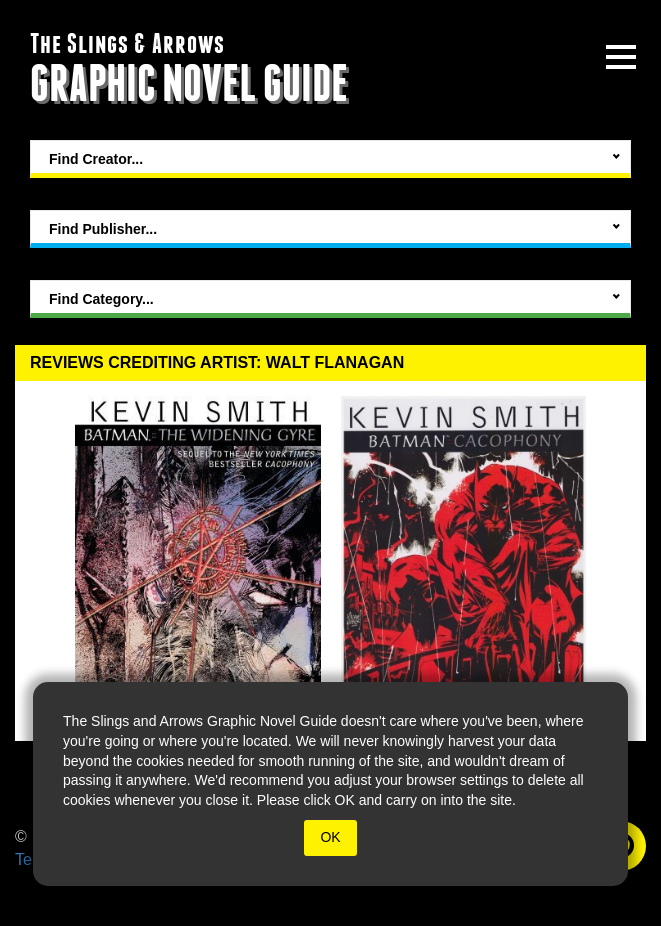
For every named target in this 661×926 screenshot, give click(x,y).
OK (330, 837)
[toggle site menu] (621, 57)
